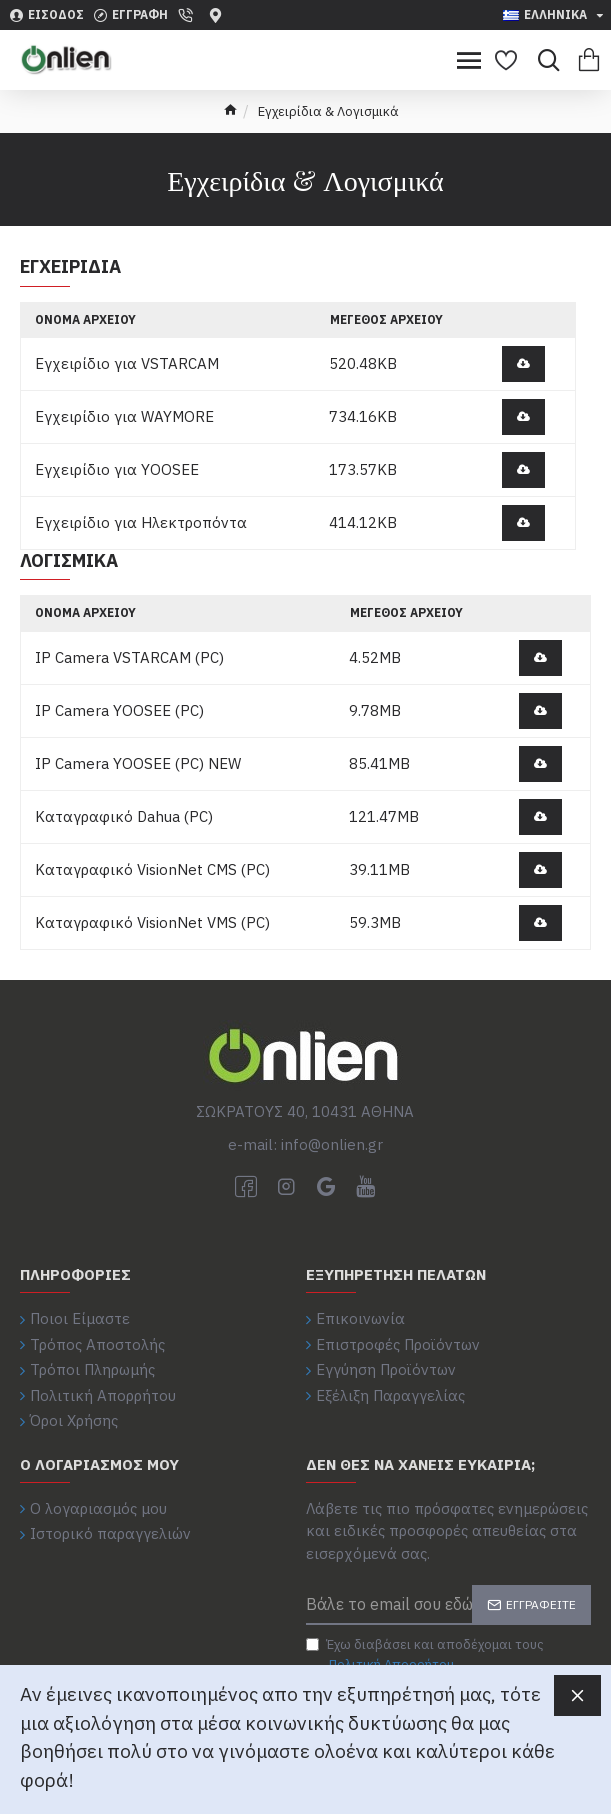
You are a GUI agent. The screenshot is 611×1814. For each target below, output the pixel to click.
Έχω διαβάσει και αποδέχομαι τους (425, 1655)
